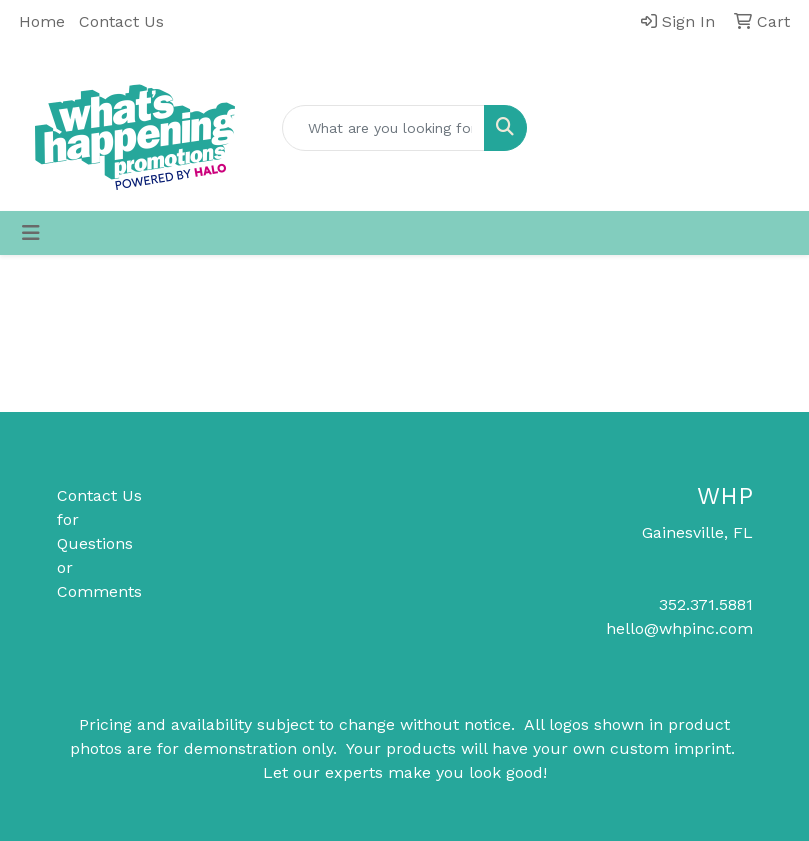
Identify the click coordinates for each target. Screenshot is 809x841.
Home (42, 21)
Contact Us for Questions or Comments (99, 543)
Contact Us (121, 21)
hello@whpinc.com (679, 628)
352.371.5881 (706, 604)
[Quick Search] (384, 128)
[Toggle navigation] (31, 233)
